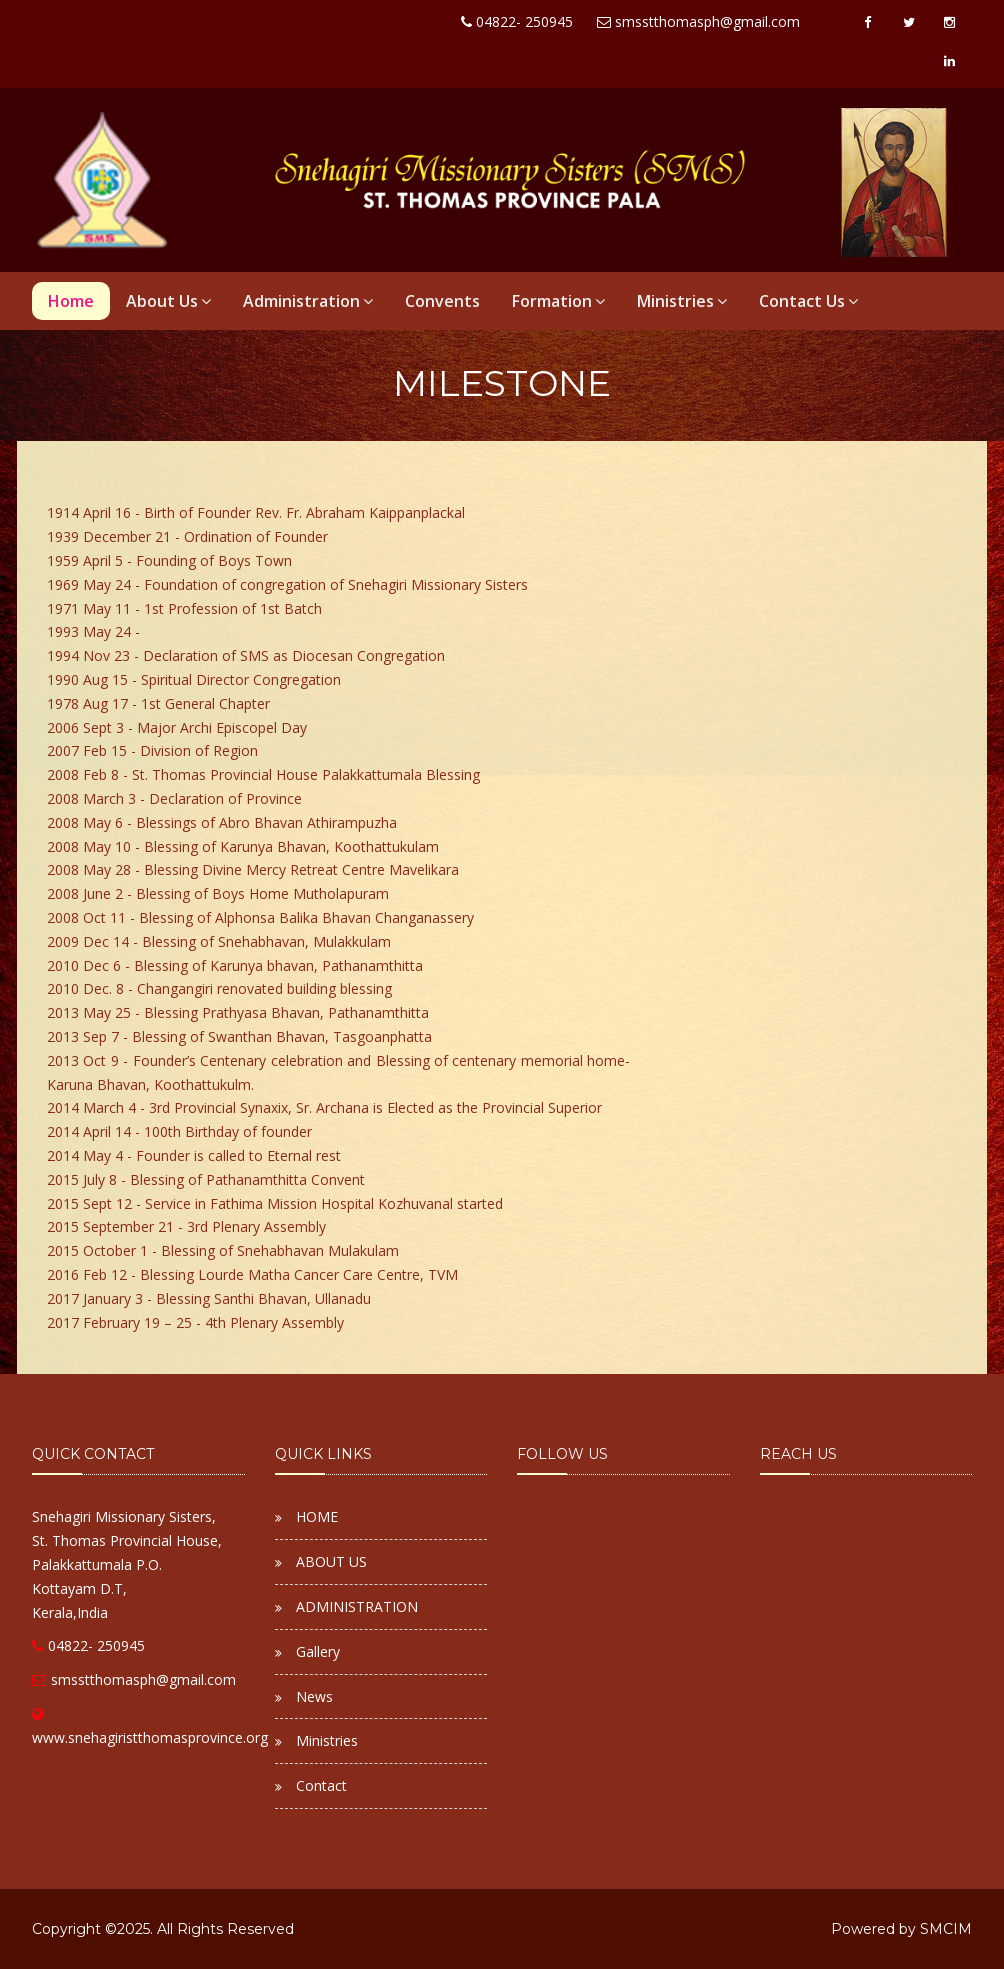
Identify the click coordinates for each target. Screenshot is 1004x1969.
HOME (317, 1516)
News (314, 1696)
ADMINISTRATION (357, 1606)
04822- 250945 (88, 1645)
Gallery (318, 1651)
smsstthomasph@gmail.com (134, 1679)
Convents (442, 301)
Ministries (682, 301)
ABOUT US (331, 1561)
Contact (321, 1785)
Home (71, 301)
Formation (558, 301)
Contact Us (808, 301)
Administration (308, 301)
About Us (168, 301)
